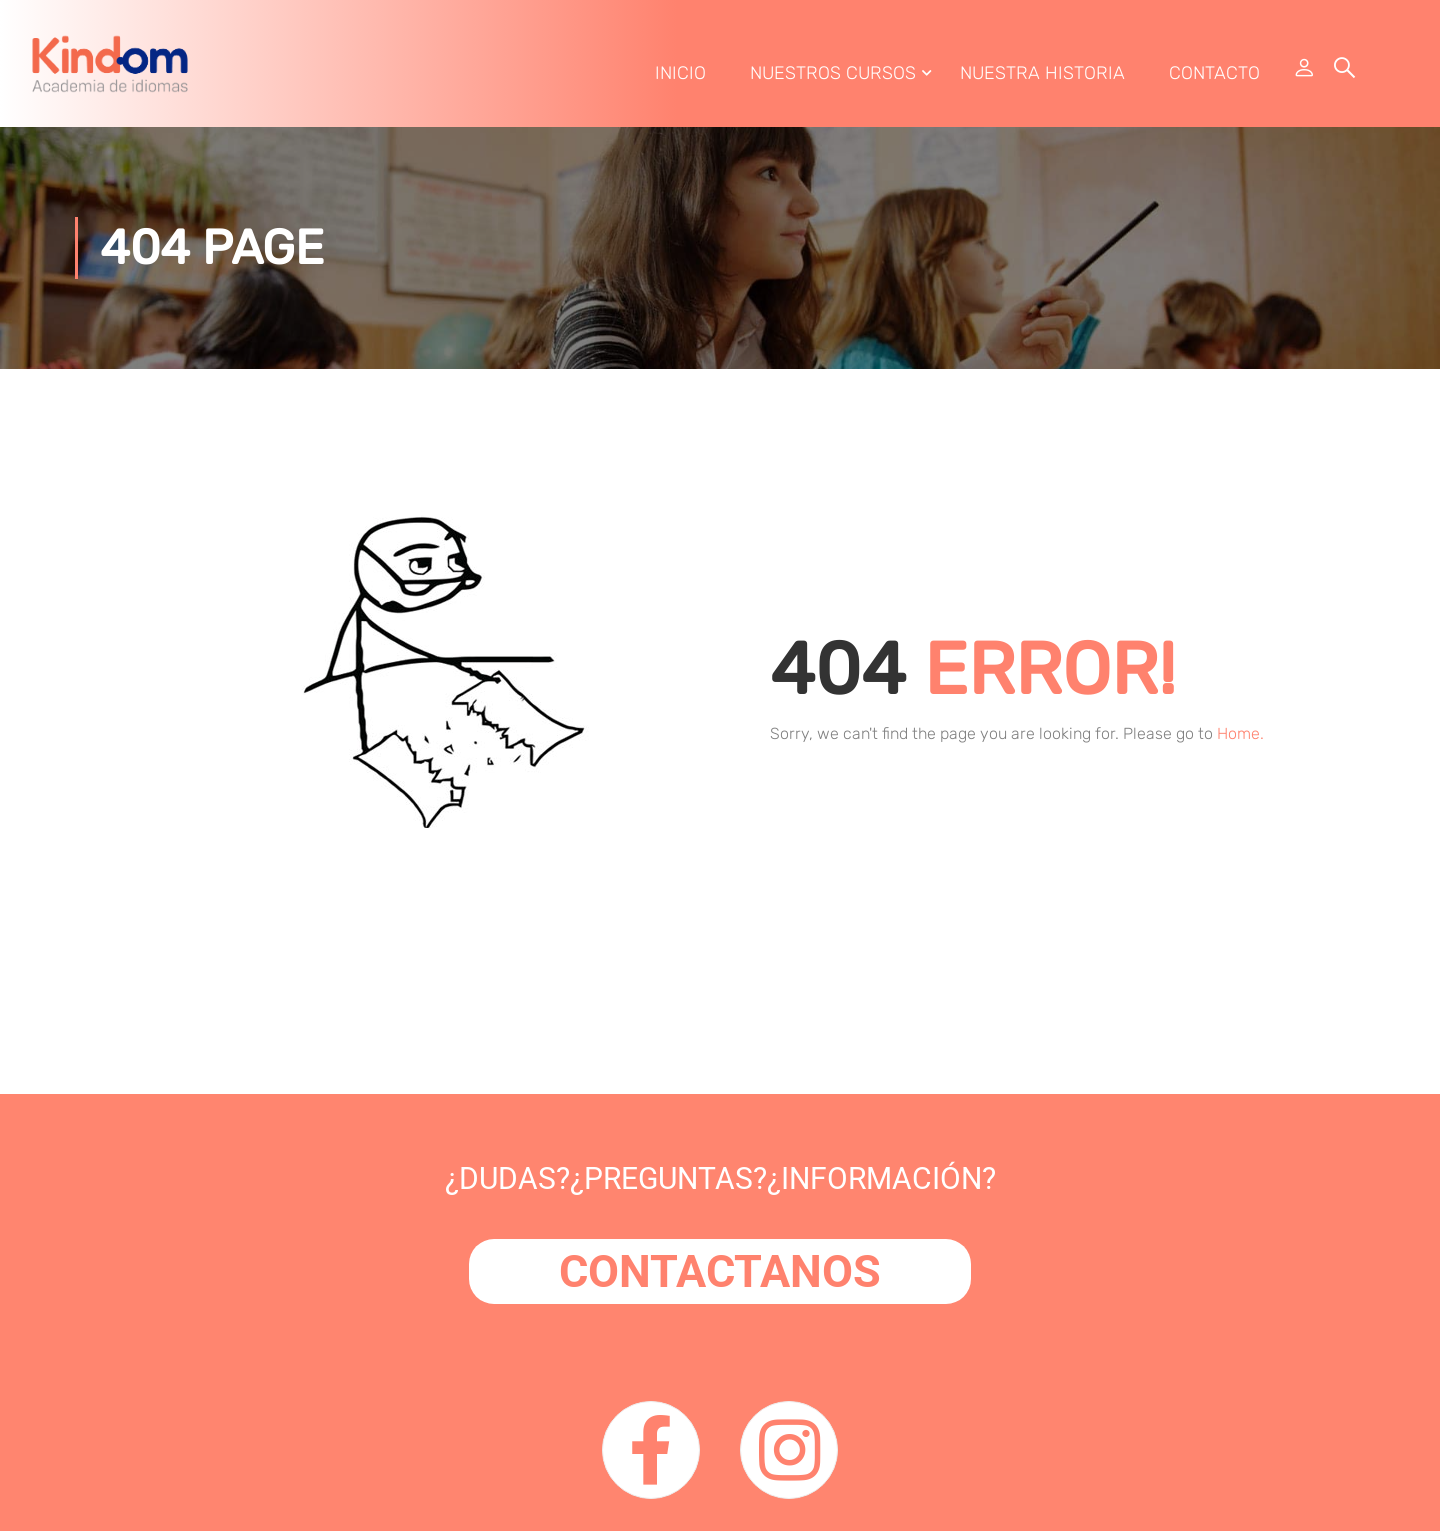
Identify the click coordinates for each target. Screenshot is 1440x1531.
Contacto (1214, 73)
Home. (1240, 733)
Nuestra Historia (1042, 73)
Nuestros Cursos (833, 73)
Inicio (680, 73)
